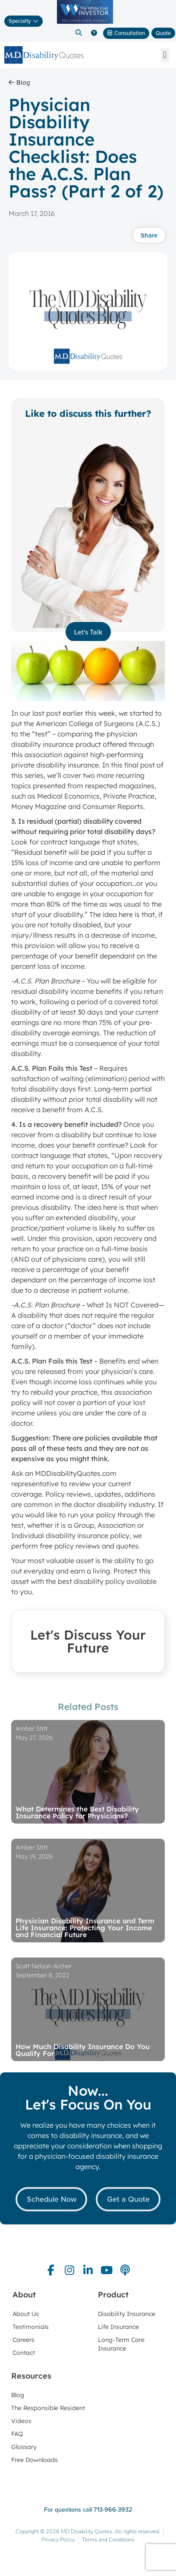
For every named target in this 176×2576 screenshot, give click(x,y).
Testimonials (31, 2327)
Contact (24, 2353)
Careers (24, 2340)
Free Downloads (34, 2460)
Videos (21, 2421)
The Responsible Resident (48, 2408)
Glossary (24, 2447)
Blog (17, 2395)
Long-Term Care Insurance (121, 2344)
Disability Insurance (126, 2314)
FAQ (17, 2434)
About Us (26, 2314)
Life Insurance (118, 2327)
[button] (79, 33)
